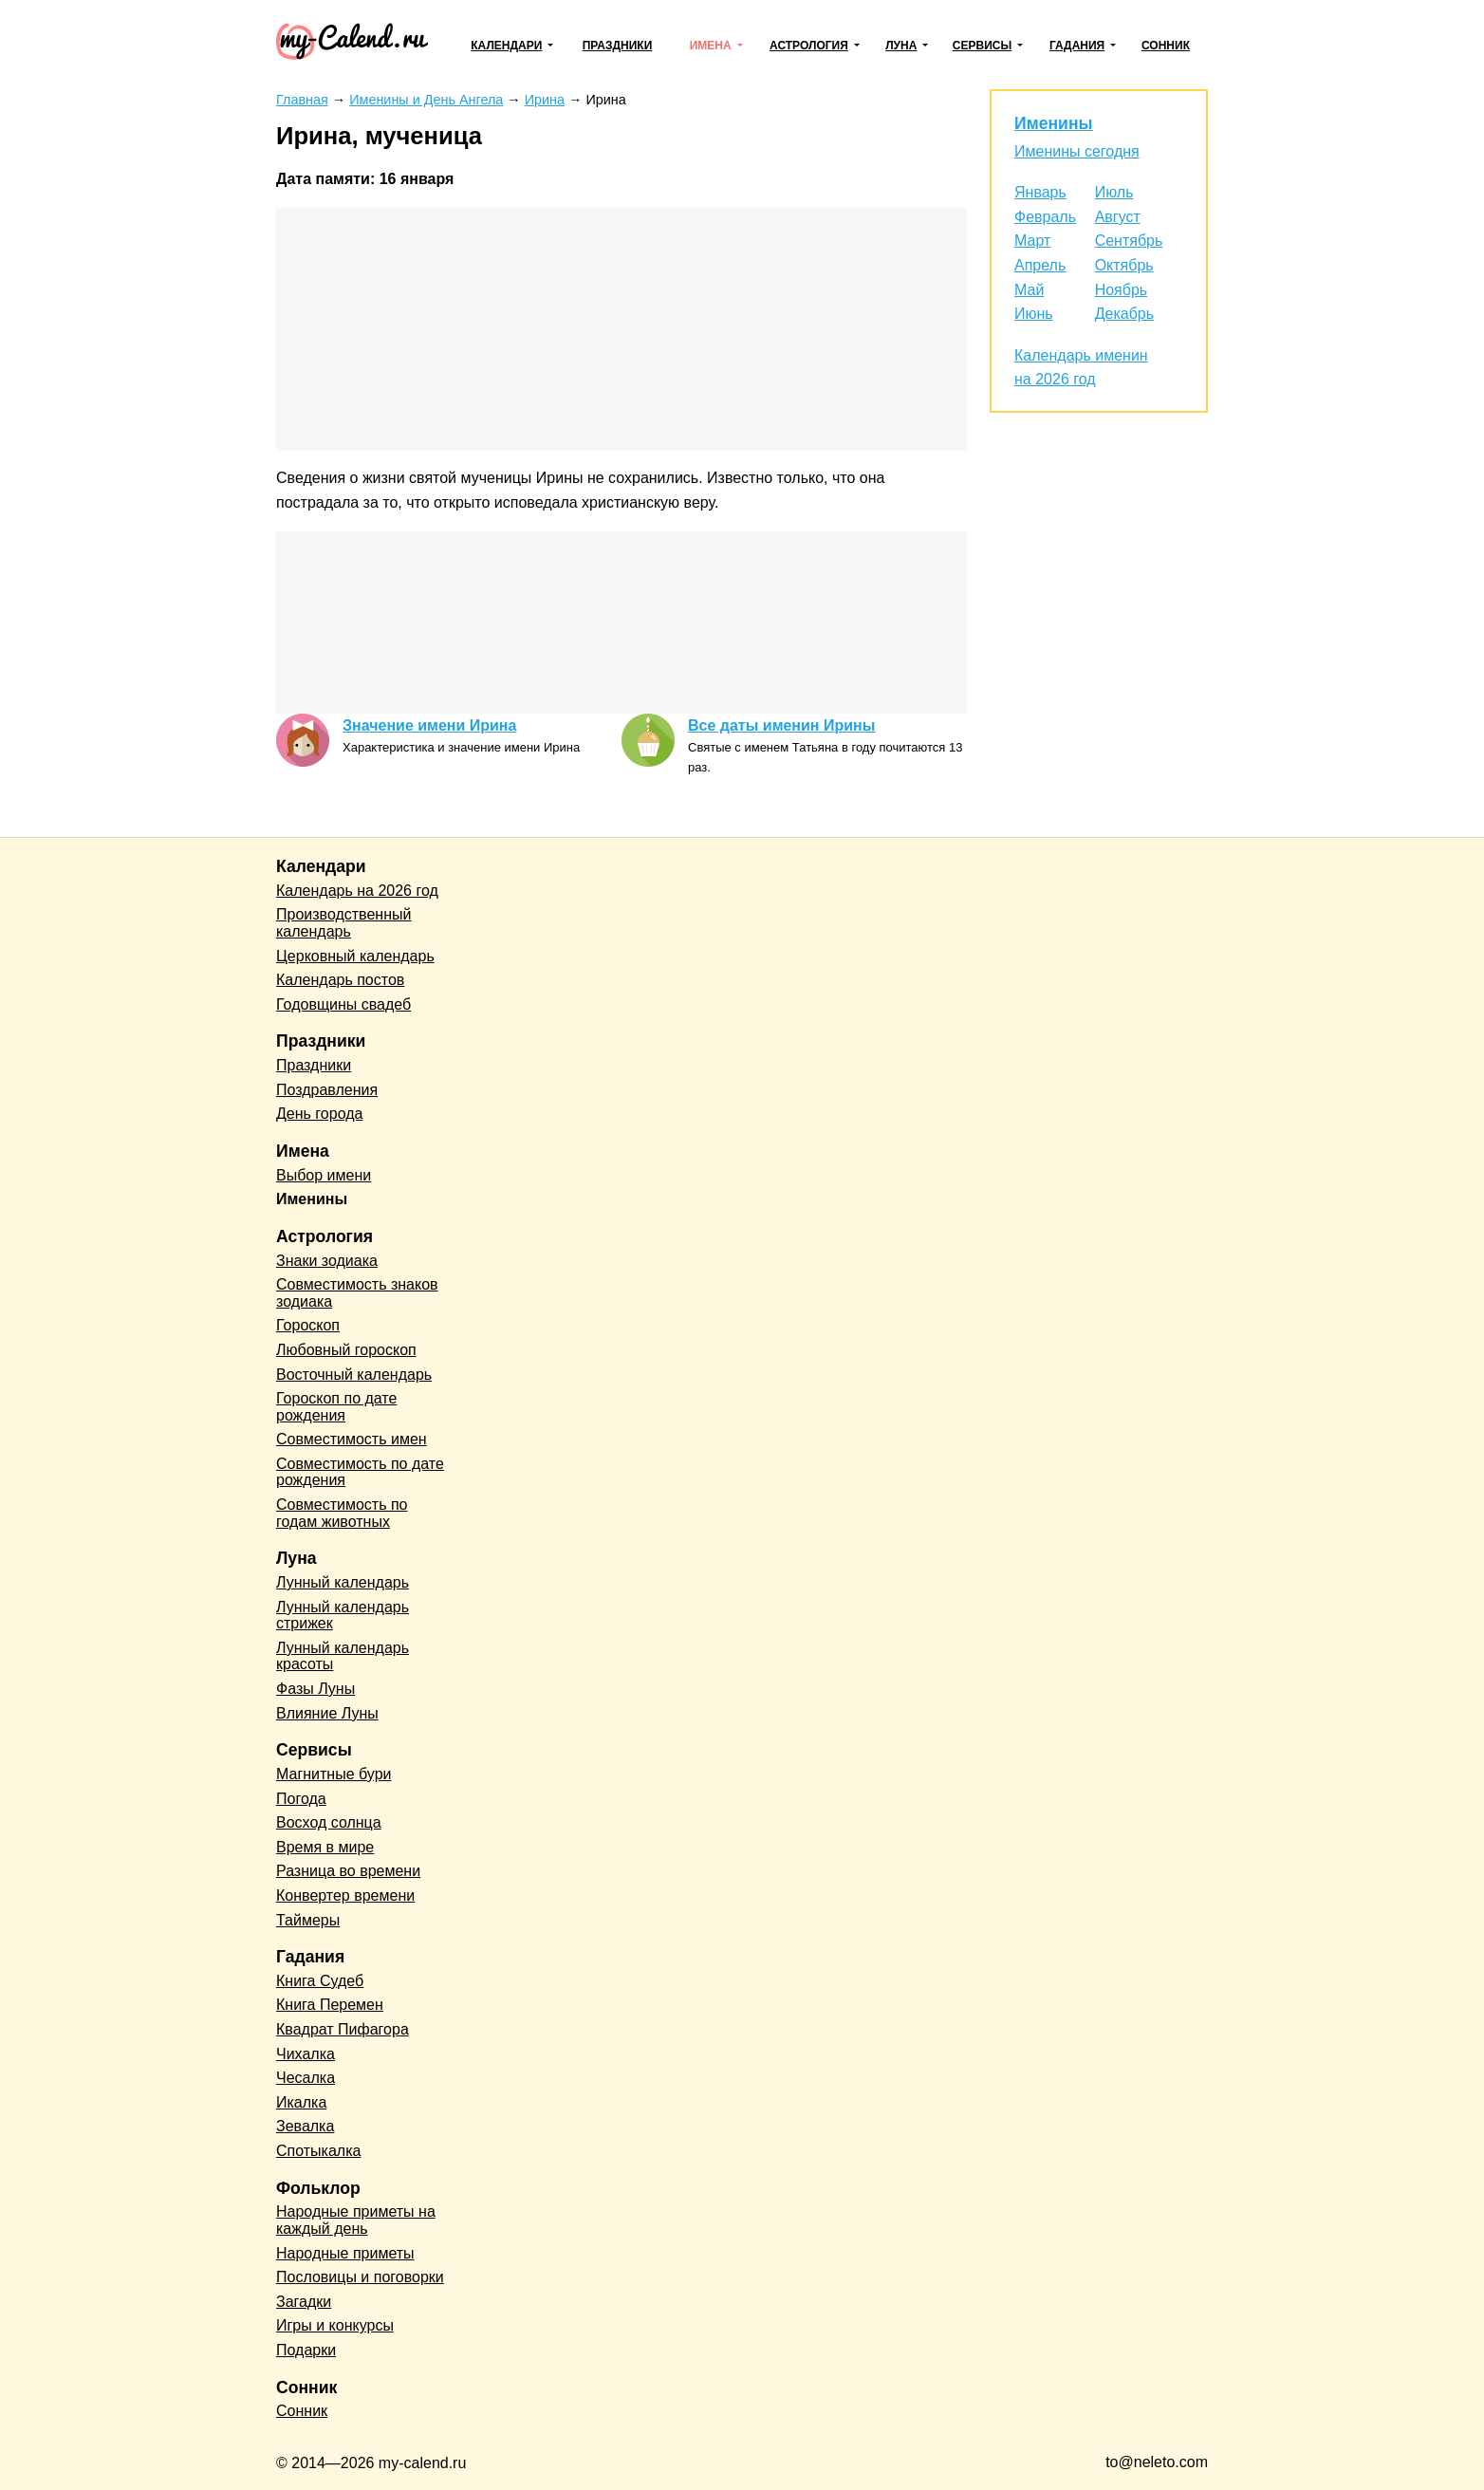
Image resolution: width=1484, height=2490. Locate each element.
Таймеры (308, 1920)
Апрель (1040, 265)
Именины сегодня (1077, 151)
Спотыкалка (318, 2151)
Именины (1053, 123)
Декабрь (1124, 314)
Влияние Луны (327, 1713)
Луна (901, 45)
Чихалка (305, 2054)
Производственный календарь (343, 922)
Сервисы (982, 45)
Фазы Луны (315, 1689)
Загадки (303, 2302)
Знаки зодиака (327, 1261)
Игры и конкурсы (335, 2325)
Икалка (301, 2102)
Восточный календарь (354, 1374)
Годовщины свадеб (343, 1004)
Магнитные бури (334, 1774)
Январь (1040, 192)
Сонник (1165, 45)
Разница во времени (348, 1871)
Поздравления (327, 1090)
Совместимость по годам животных (342, 1513)
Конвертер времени (345, 1895)
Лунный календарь (342, 1582)
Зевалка (305, 2126)
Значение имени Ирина (429, 725)
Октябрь (1124, 265)
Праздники (618, 45)
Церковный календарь (355, 956)
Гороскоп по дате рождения (336, 1406)
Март (1032, 240)
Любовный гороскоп (346, 1350)
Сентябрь (1129, 240)
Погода (301, 1799)
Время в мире (325, 1847)
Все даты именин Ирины (781, 725)
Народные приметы (345, 2253)
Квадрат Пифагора (342, 2029)
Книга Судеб (319, 1981)
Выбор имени (323, 1175)
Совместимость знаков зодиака (357, 1293)
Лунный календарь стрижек (342, 1615)
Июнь (1033, 314)
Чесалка (305, 2078)
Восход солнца (328, 1822)
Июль (1114, 192)
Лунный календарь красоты (342, 1656)
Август (1118, 217)
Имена (711, 45)
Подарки (306, 2350)
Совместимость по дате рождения (360, 1472)
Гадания (1076, 45)
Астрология (809, 45)
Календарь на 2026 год (357, 891)
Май (1029, 290)
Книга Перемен (329, 2005)
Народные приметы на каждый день (356, 2220)
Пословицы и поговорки (360, 2277)
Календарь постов (340, 980)
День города (319, 1114)
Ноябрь (1121, 290)
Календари (506, 45)
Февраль (1045, 217)
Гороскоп (308, 1325)
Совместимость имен (351, 1439)
